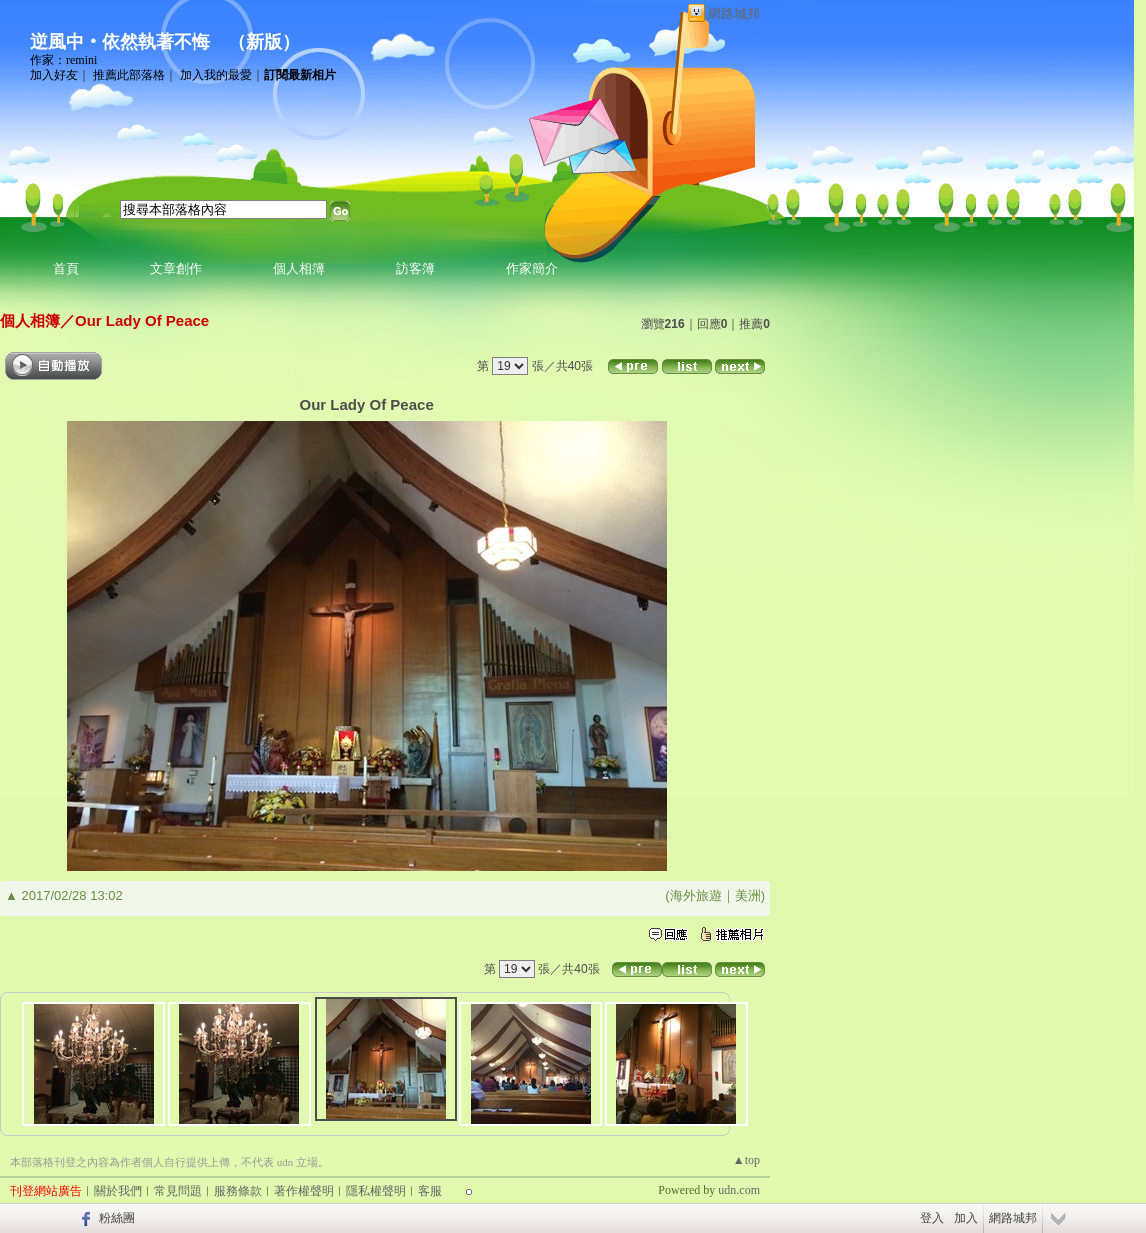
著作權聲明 (304, 1191)
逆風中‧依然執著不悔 (120, 42)
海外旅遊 (696, 895)
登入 (932, 1218)
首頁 (66, 268)
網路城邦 (734, 13)
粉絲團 (117, 1218)
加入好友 (54, 75)
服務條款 (238, 1191)
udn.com (739, 1190)
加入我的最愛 (216, 75)
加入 (966, 1218)
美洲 (748, 895)
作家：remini (63, 60)
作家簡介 (532, 268)
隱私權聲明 (376, 1191)
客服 (430, 1191)
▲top (746, 1160)
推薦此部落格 (129, 75)
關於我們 (118, 1191)
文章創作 (176, 268)
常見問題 (178, 1191)
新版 (264, 42)
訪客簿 (415, 268)
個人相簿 (299, 268)
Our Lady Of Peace (142, 320)
